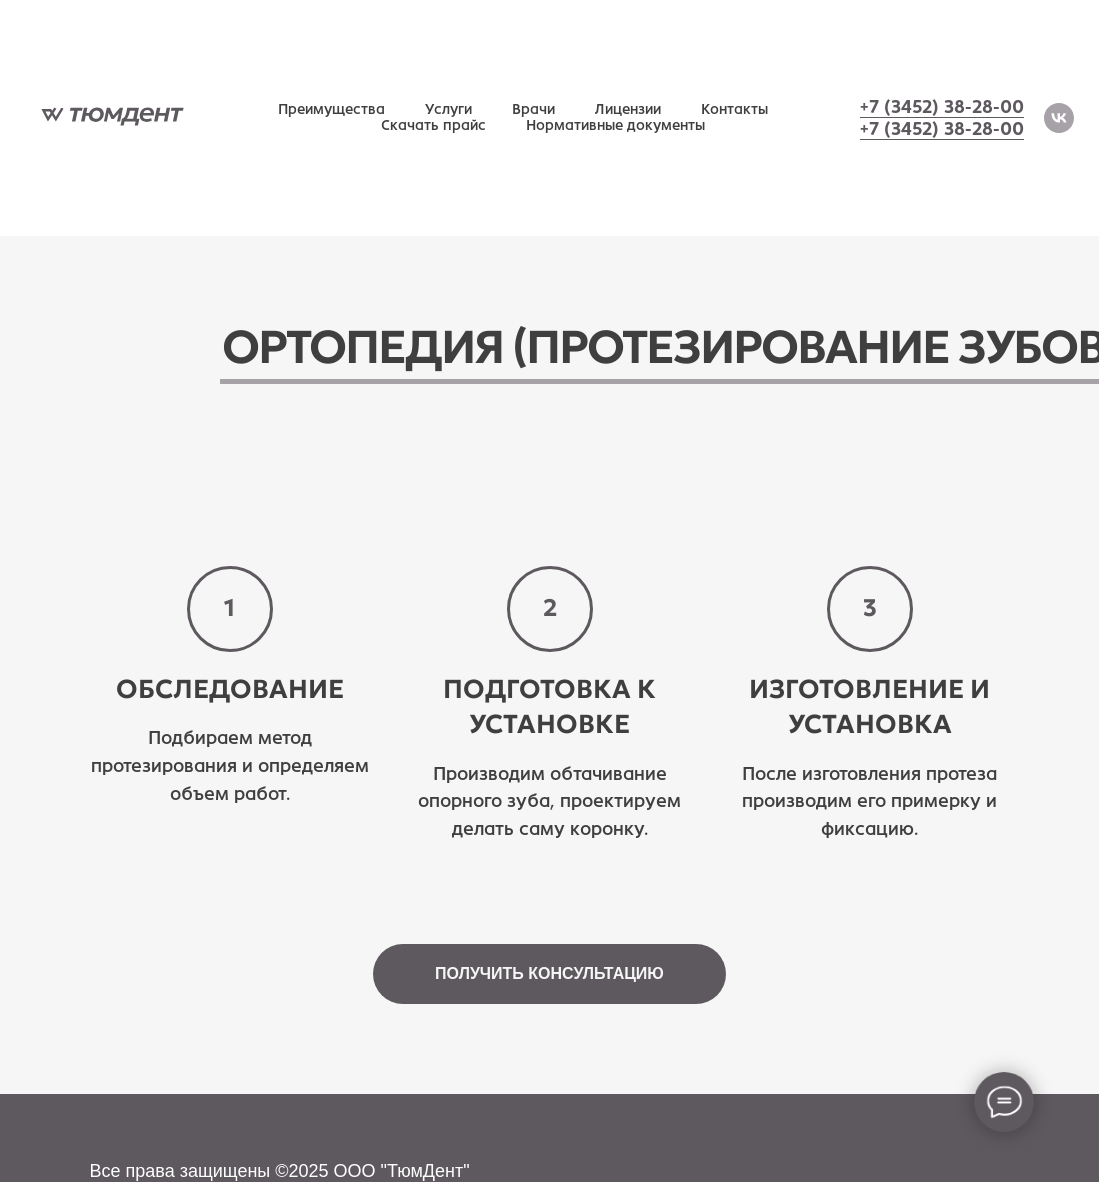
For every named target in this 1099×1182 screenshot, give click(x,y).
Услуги (448, 109)
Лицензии (628, 109)
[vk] (1059, 118)
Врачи (533, 109)
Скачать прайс (433, 125)
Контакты (734, 109)
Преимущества (331, 109)
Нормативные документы (615, 125)
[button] (549, 974)
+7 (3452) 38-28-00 (942, 107)
